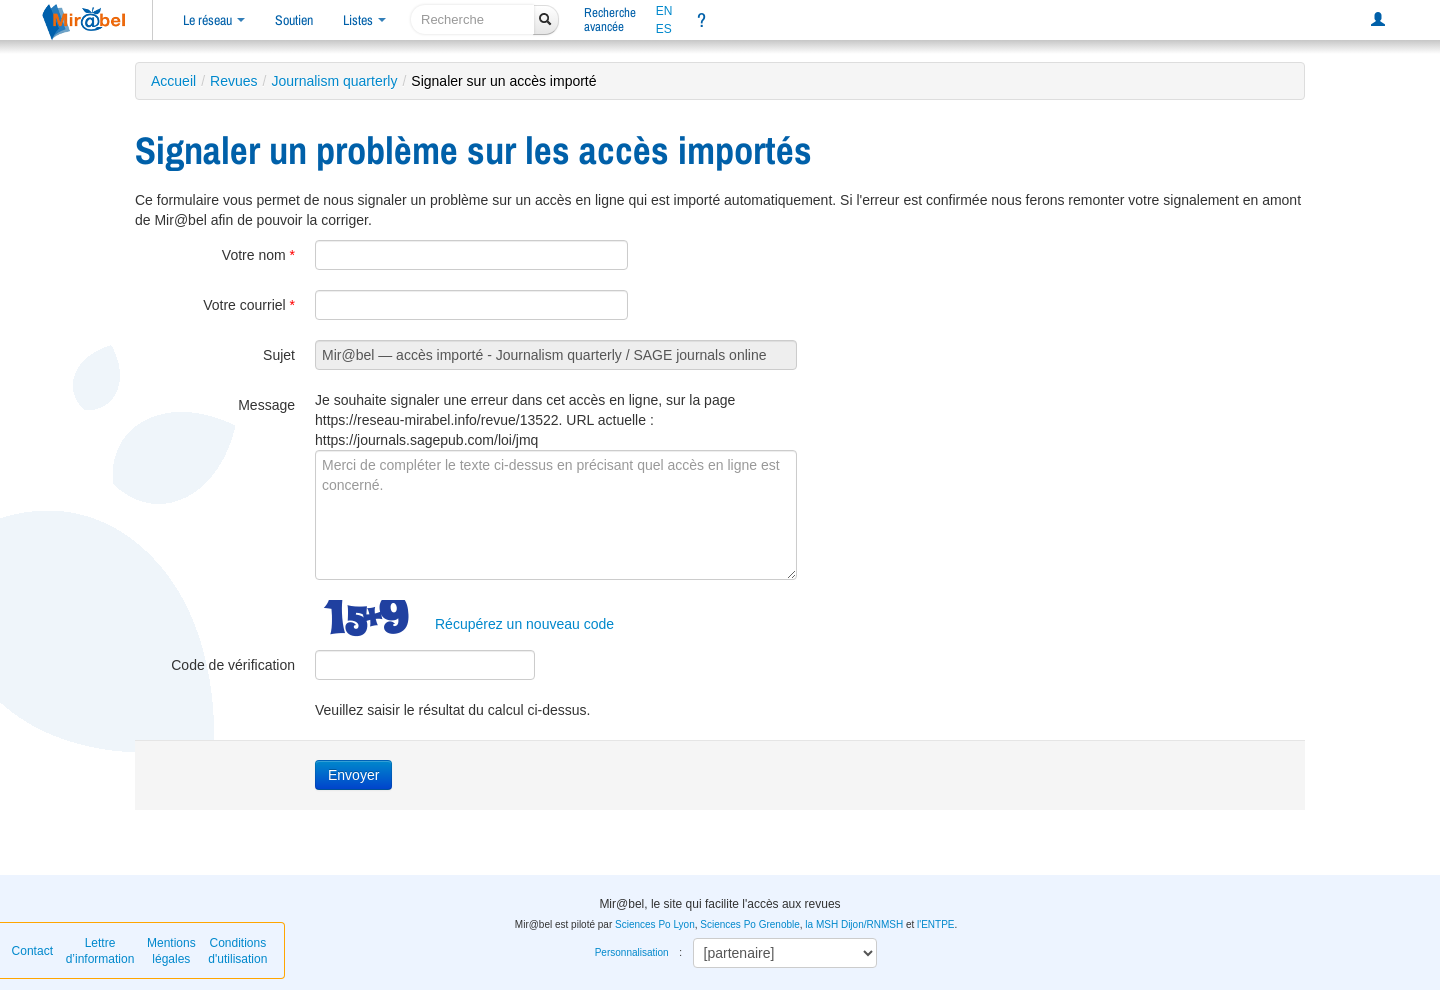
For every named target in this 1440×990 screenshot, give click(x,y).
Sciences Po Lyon (655, 924)
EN (664, 11)
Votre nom (258, 255)
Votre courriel (249, 305)
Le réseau (214, 20)
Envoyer (353, 775)
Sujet (279, 355)
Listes (364, 20)
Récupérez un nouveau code (524, 624)
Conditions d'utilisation (237, 951)
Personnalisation (632, 952)
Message (266, 405)
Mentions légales (171, 951)
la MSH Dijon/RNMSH (854, 924)
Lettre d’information (100, 951)
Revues (233, 81)
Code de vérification (233, 665)
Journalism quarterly (334, 81)
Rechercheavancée (610, 19)
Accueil (173, 81)
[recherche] (472, 19)
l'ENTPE (935, 924)
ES (664, 29)
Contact (32, 951)
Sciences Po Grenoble (750, 924)
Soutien (294, 20)
